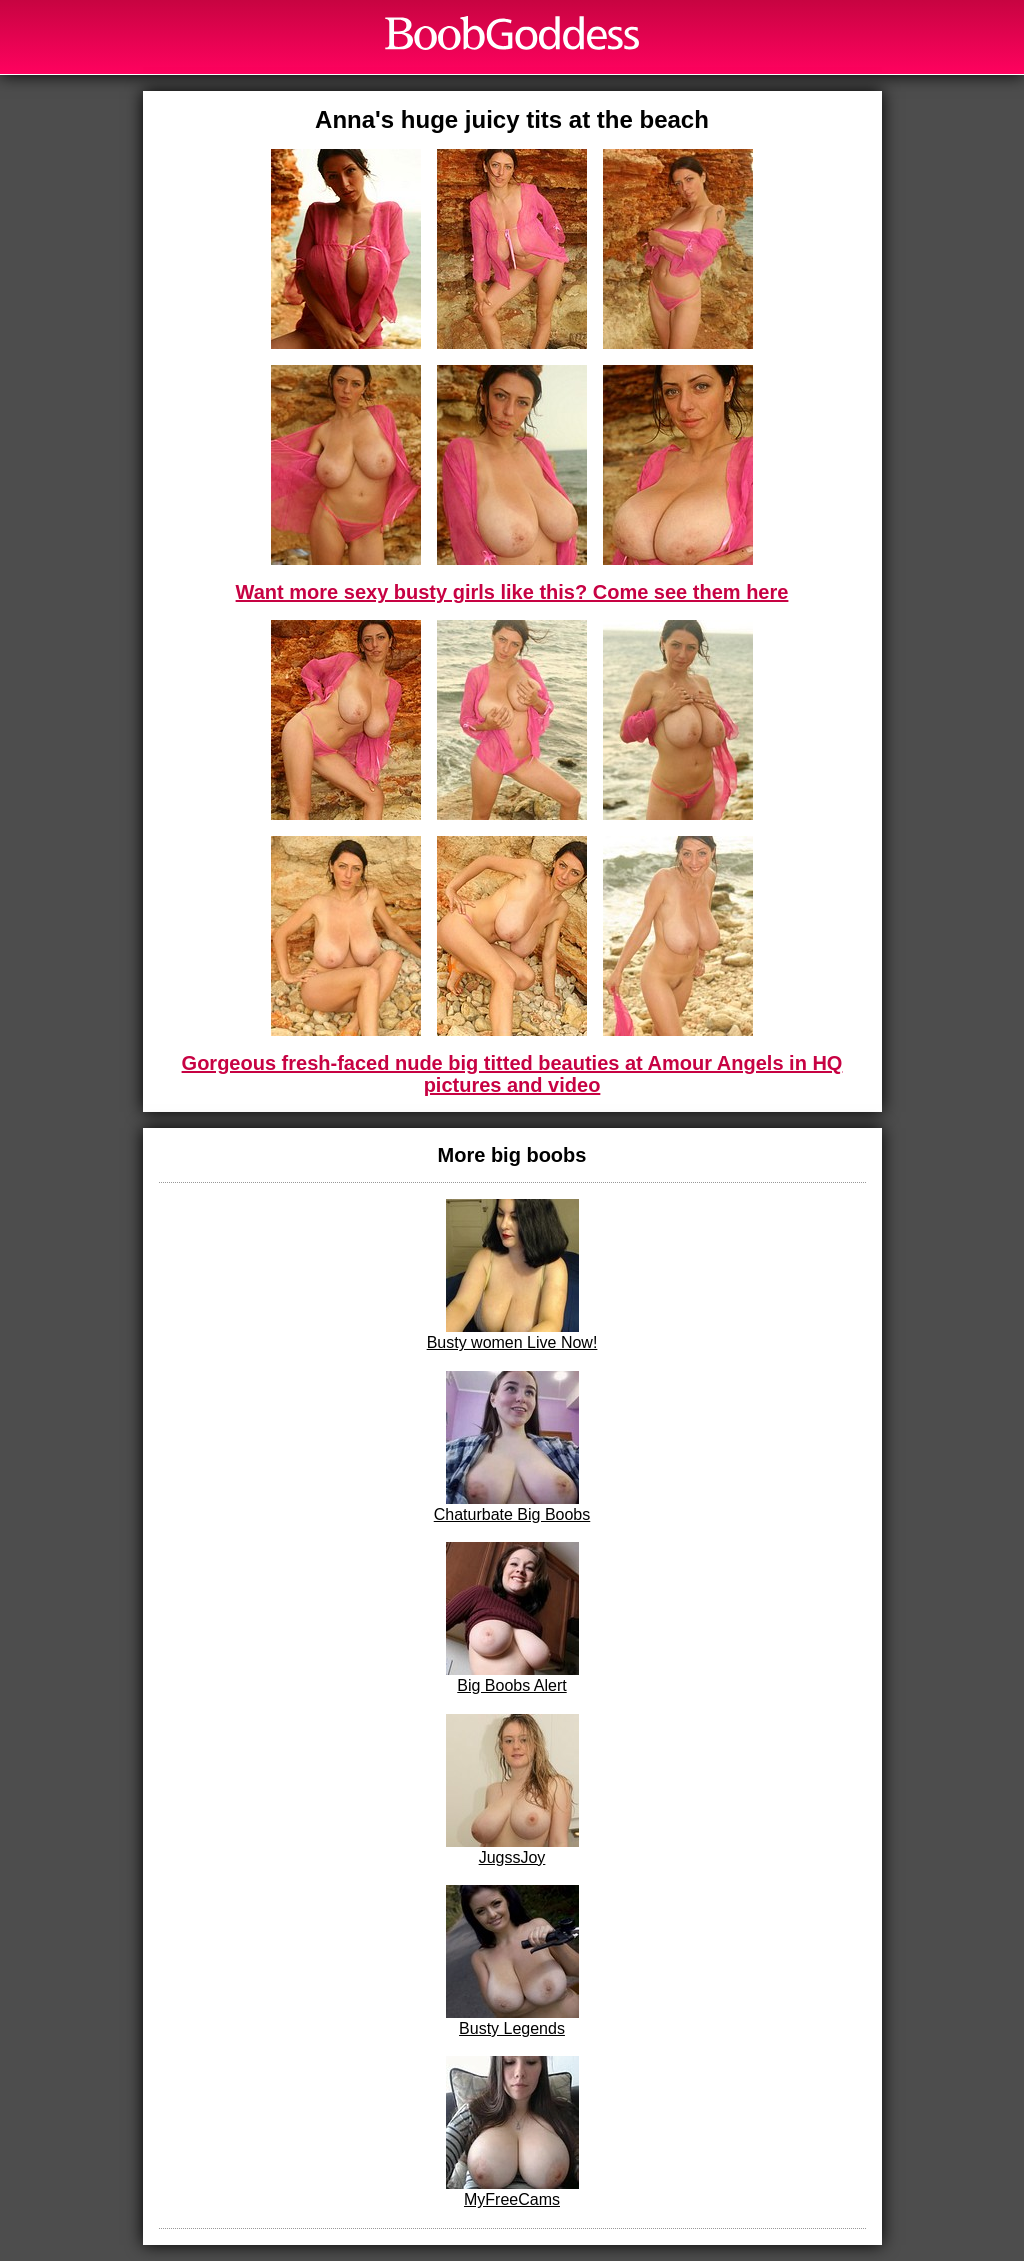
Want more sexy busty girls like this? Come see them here (512, 592)
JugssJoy (512, 1790)
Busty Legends (512, 1961)
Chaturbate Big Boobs (512, 1447)
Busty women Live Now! (512, 1275)
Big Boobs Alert (512, 1618)
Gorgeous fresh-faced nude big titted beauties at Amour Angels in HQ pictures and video (512, 1074)
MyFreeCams (512, 2132)
